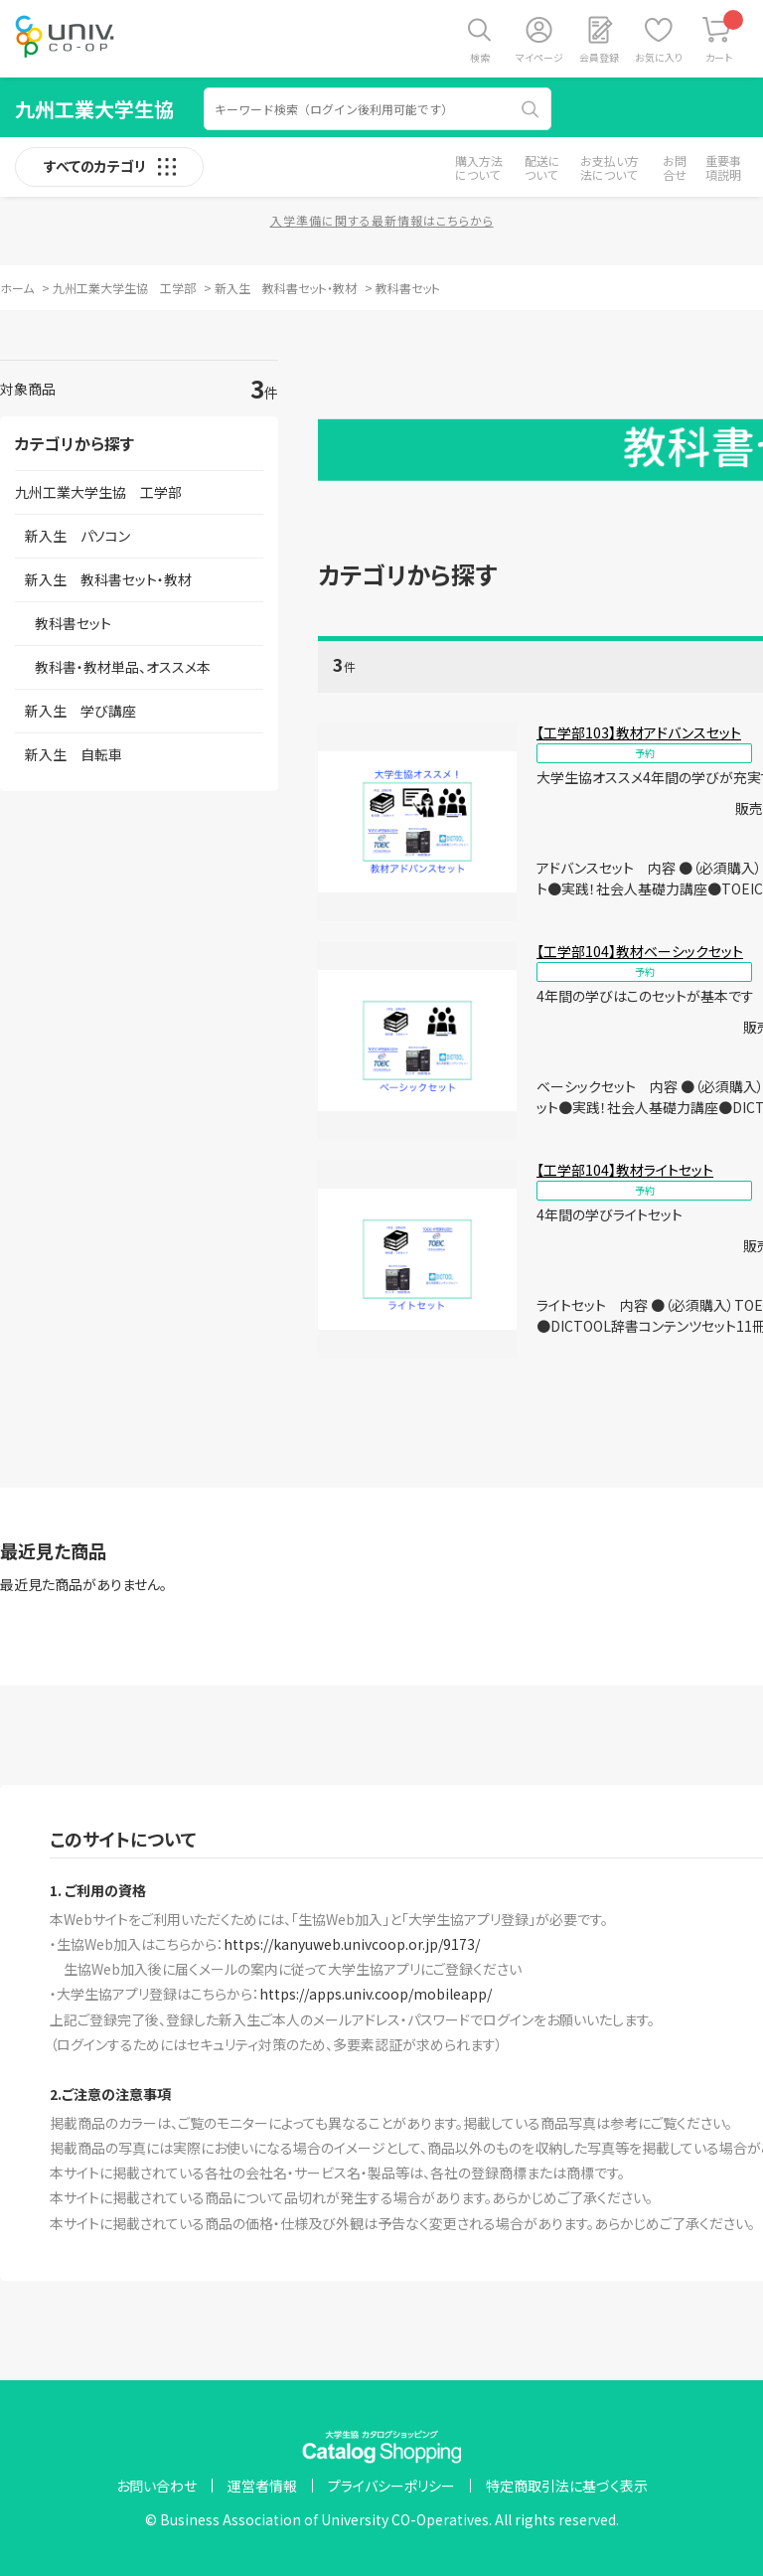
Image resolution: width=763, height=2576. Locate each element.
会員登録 (599, 57)
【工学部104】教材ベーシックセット (639, 951)
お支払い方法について (609, 167)
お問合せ (675, 167)
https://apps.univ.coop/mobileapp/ (375, 1994)
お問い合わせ (156, 2486)
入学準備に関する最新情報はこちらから (382, 220)
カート (724, 37)
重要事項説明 (723, 167)
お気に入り (659, 57)
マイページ (539, 57)
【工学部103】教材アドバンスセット (638, 732)
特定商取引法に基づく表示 (567, 2486)
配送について (542, 167)
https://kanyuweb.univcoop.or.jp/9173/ (352, 1944)
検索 (480, 57)
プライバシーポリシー (391, 2486)
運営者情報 (262, 2486)
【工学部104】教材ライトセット (624, 1170)
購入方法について (479, 167)
